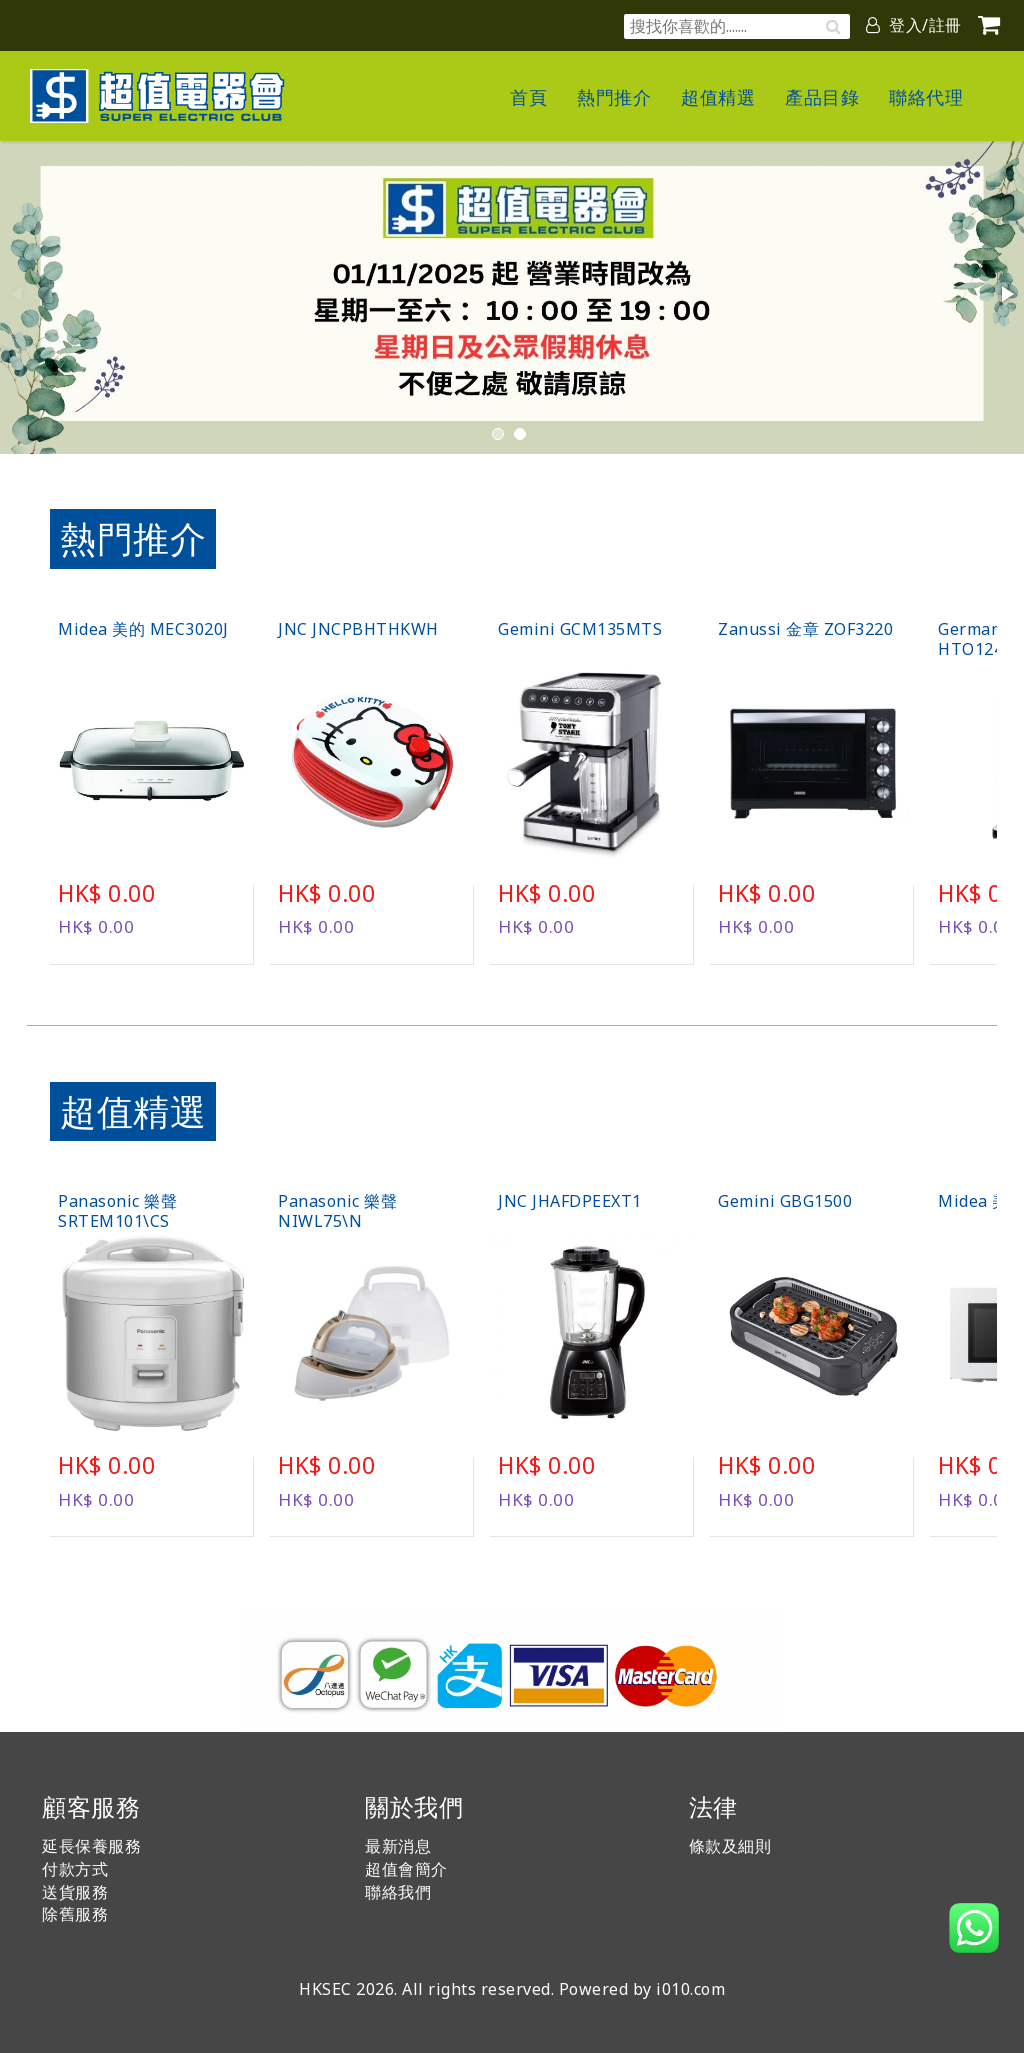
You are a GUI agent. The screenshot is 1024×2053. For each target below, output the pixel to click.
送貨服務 (75, 1892)
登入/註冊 (914, 25)
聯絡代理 (926, 97)
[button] (1006, 294)
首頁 (528, 97)
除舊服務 (75, 1914)
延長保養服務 (91, 1846)
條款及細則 (730, 1846)
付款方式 (75, 1869)
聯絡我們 (398, 1892)
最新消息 (398, 1846)
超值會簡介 (406, 1869)
